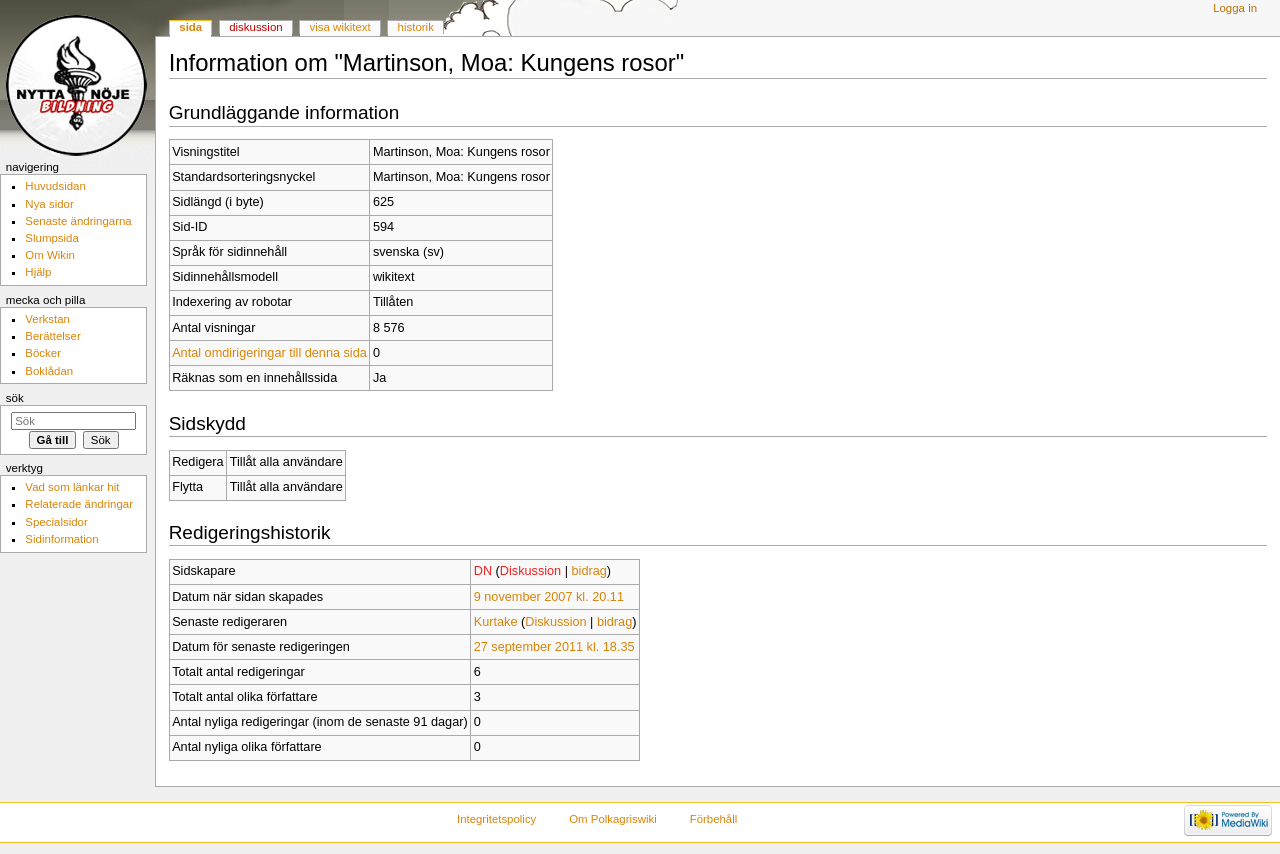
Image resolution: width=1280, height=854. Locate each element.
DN (483, 571)
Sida (190, 27)
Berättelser (52, 336)
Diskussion (530, 571)
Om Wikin (50, 255)
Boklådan (49, 371)
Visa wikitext (340, 27)
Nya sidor (49, 204)
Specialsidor (56, 522)
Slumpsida (51, 238)
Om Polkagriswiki (613, 819)
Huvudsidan (55, 186)
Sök (15, 398)
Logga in (1235, 8)
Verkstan (47, 319)
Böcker (43, 353)
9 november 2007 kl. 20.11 (549, 597)
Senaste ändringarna (78, 221)
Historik (416, 27)
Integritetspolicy (496, 819)
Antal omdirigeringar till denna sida (269, 353)
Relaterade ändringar (79, 504)
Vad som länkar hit (72, 487)
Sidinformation (61, 539)
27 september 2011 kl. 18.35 (554, 647)
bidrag (589, 571)
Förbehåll (714, 819)
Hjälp (38, 272)
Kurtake (496, 622)
